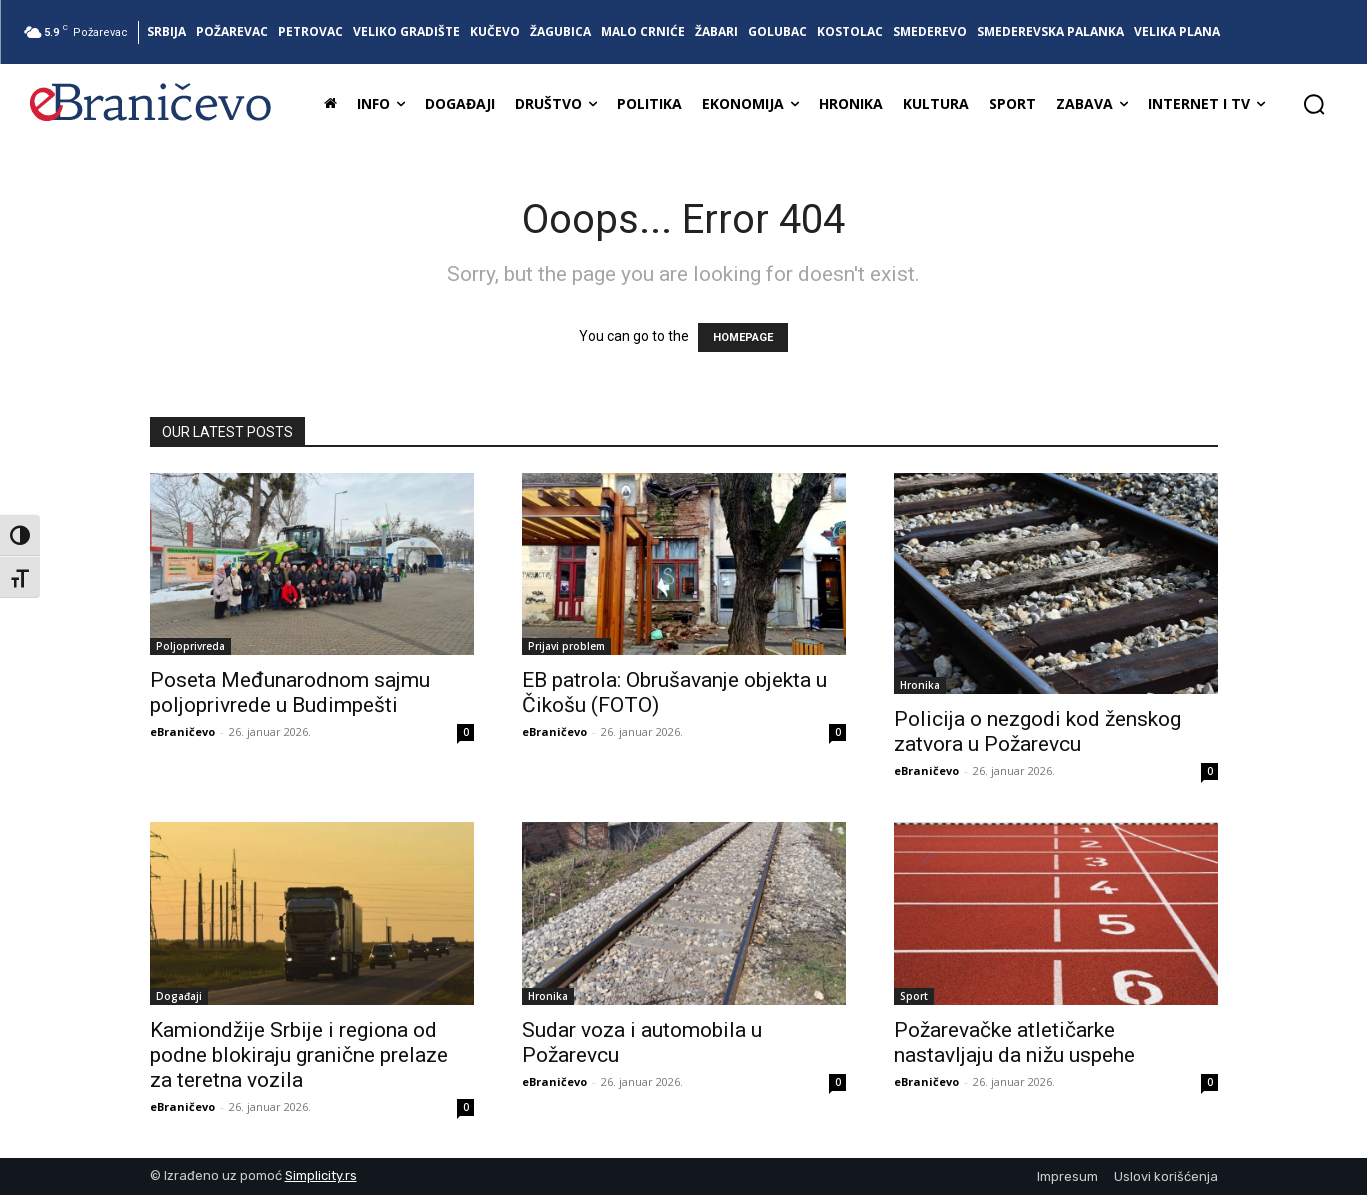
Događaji (179, 996)
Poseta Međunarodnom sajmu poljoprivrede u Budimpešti (290, 692)
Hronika (920, 685)
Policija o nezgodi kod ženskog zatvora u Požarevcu (1037, 731)
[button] (1314, 104)
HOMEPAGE (743, 337)
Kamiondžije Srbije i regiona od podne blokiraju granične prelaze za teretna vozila (299, 1055)
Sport (914, 996)
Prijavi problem (566, 646)
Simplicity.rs (321, 1175)
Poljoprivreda (190, 646)
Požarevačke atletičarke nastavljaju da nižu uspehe (1014, 1042)
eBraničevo (182, 731)
